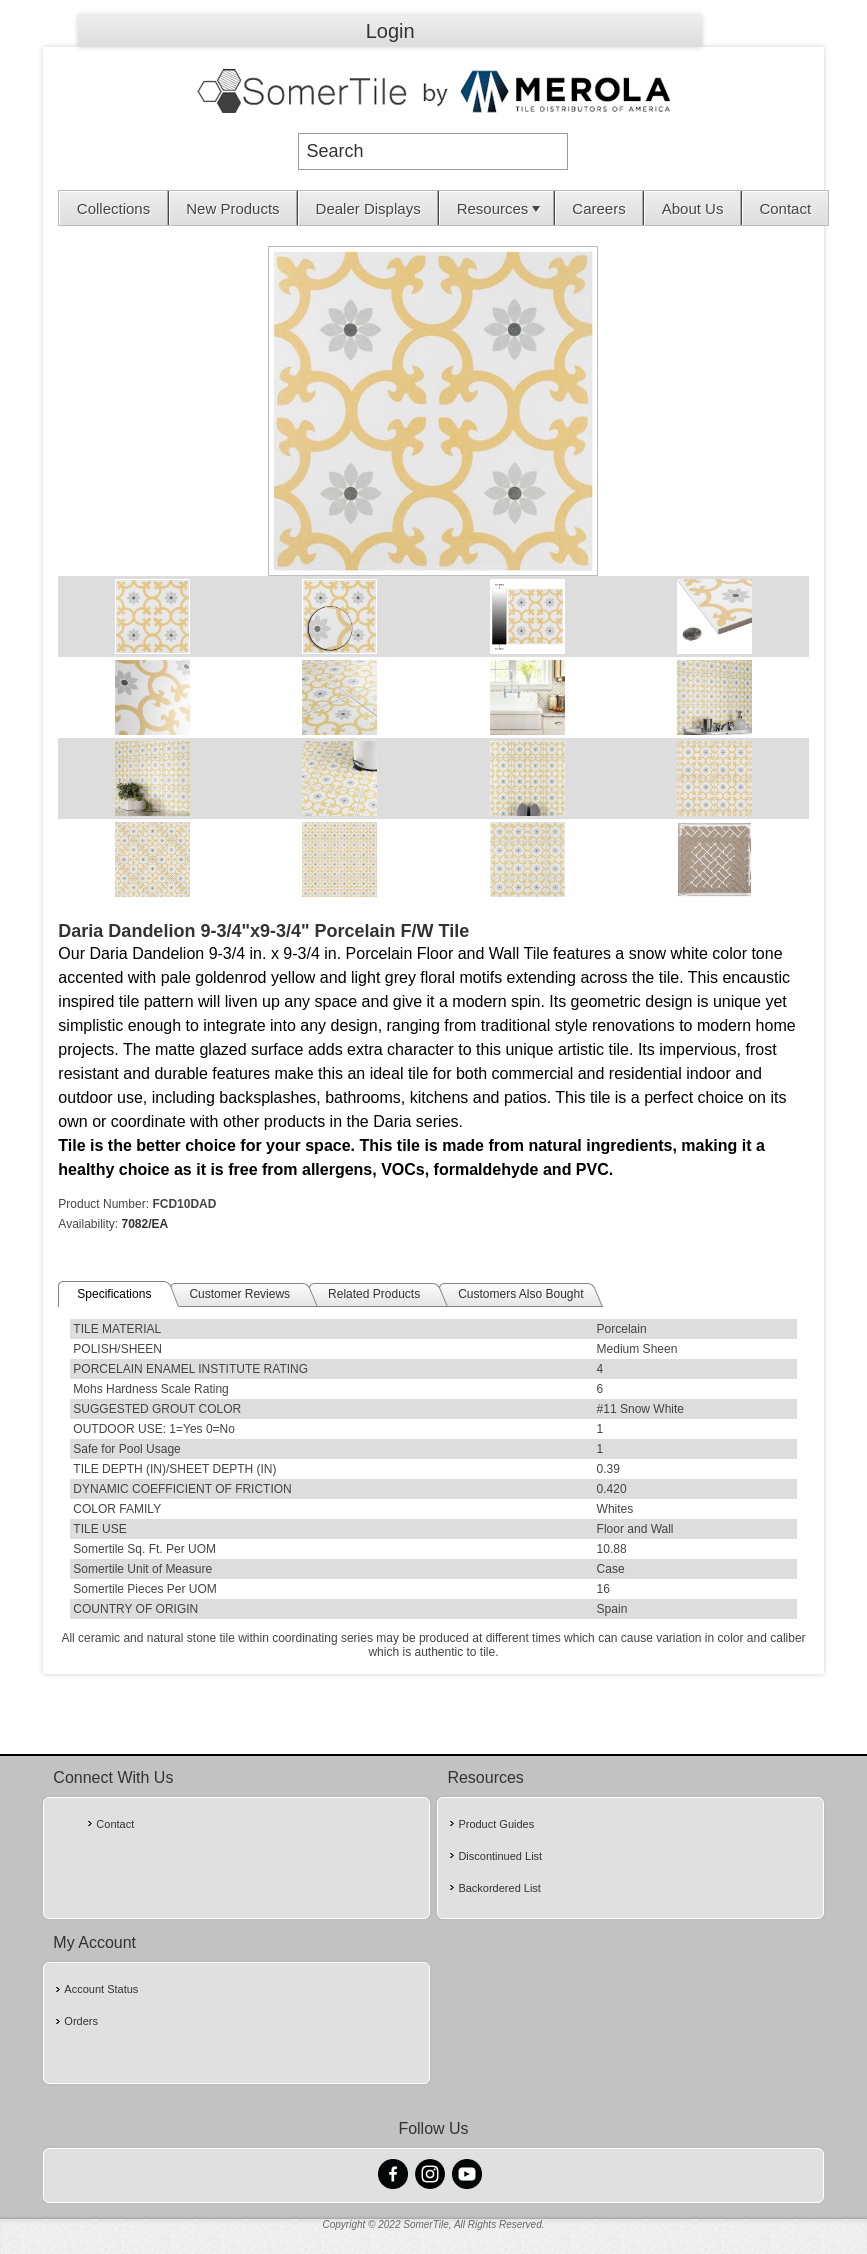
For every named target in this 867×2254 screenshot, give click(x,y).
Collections (113, 208)
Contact (785, 208)
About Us (693, 208)
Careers (598, 208)
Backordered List (499, 1888)
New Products (232, 208)
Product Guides (496, 1824)
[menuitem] (113, 208)
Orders (81, 2021)
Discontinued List (500, 1856)
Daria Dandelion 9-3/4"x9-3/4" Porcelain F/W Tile (263, 931)
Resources (501, 208)
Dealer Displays (368, 208)
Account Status (101, 1989)
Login (390, 31)
